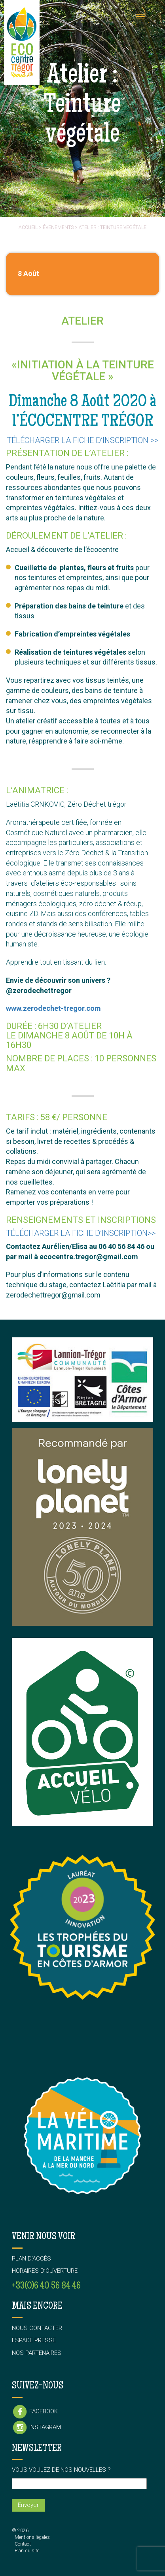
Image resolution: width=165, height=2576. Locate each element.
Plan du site (27, 2550)
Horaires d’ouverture (45, 2270)
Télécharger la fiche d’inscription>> (81, 1233)
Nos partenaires (36, 2352)
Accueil (28, 227)
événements (58, 227)
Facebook (35, 2412)
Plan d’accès (31, 2258)
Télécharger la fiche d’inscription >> (82, 440)
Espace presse (34, 2340)
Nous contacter (37, 2328)
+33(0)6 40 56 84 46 (46, 2286)
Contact (23, 2544)
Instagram (36, 2427)
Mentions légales (32, 2537)
